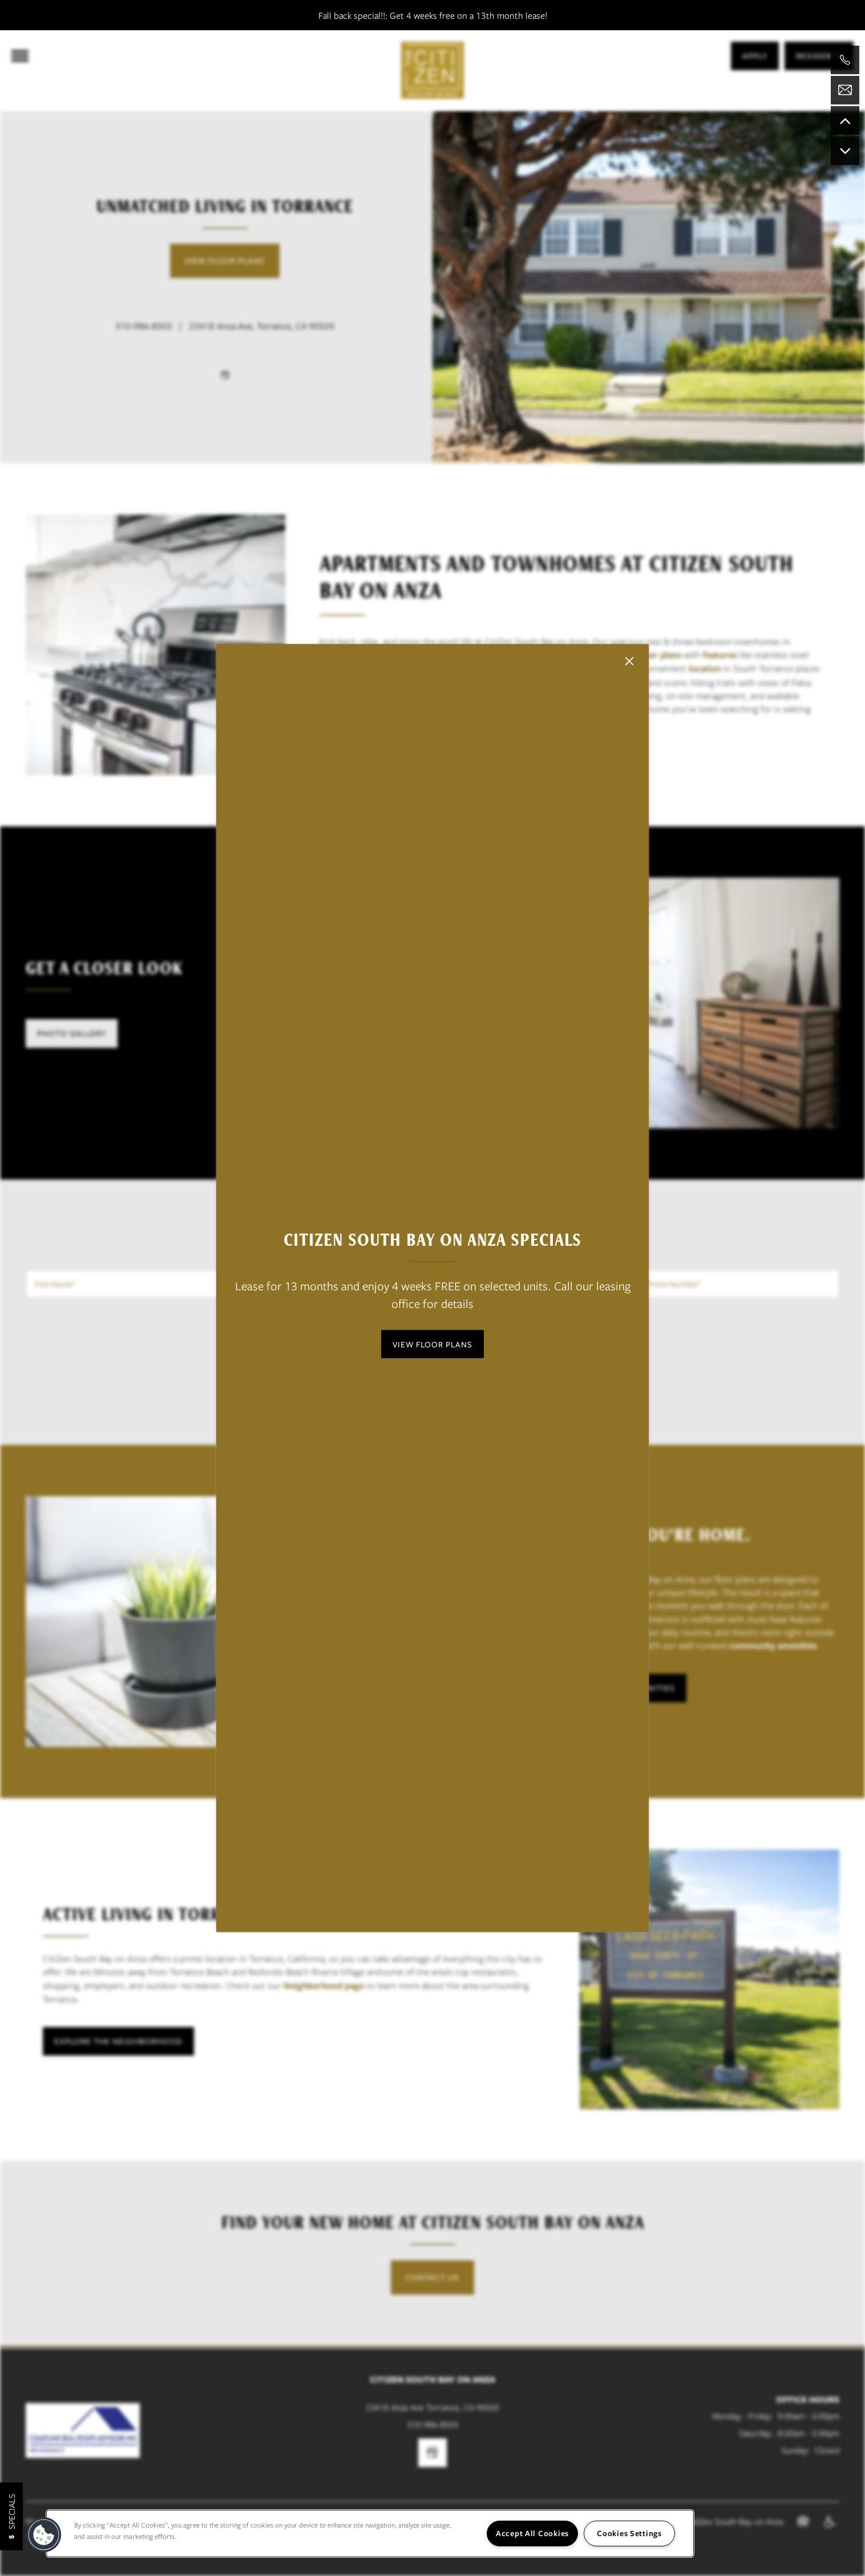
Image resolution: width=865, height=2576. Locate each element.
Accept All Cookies (532, 2533)
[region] (370, 2533)
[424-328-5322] (845, 60)
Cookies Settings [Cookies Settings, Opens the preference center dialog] (629, 2533)
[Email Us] (845, 90)
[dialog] (432, 1288)
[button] (432, 1344)
